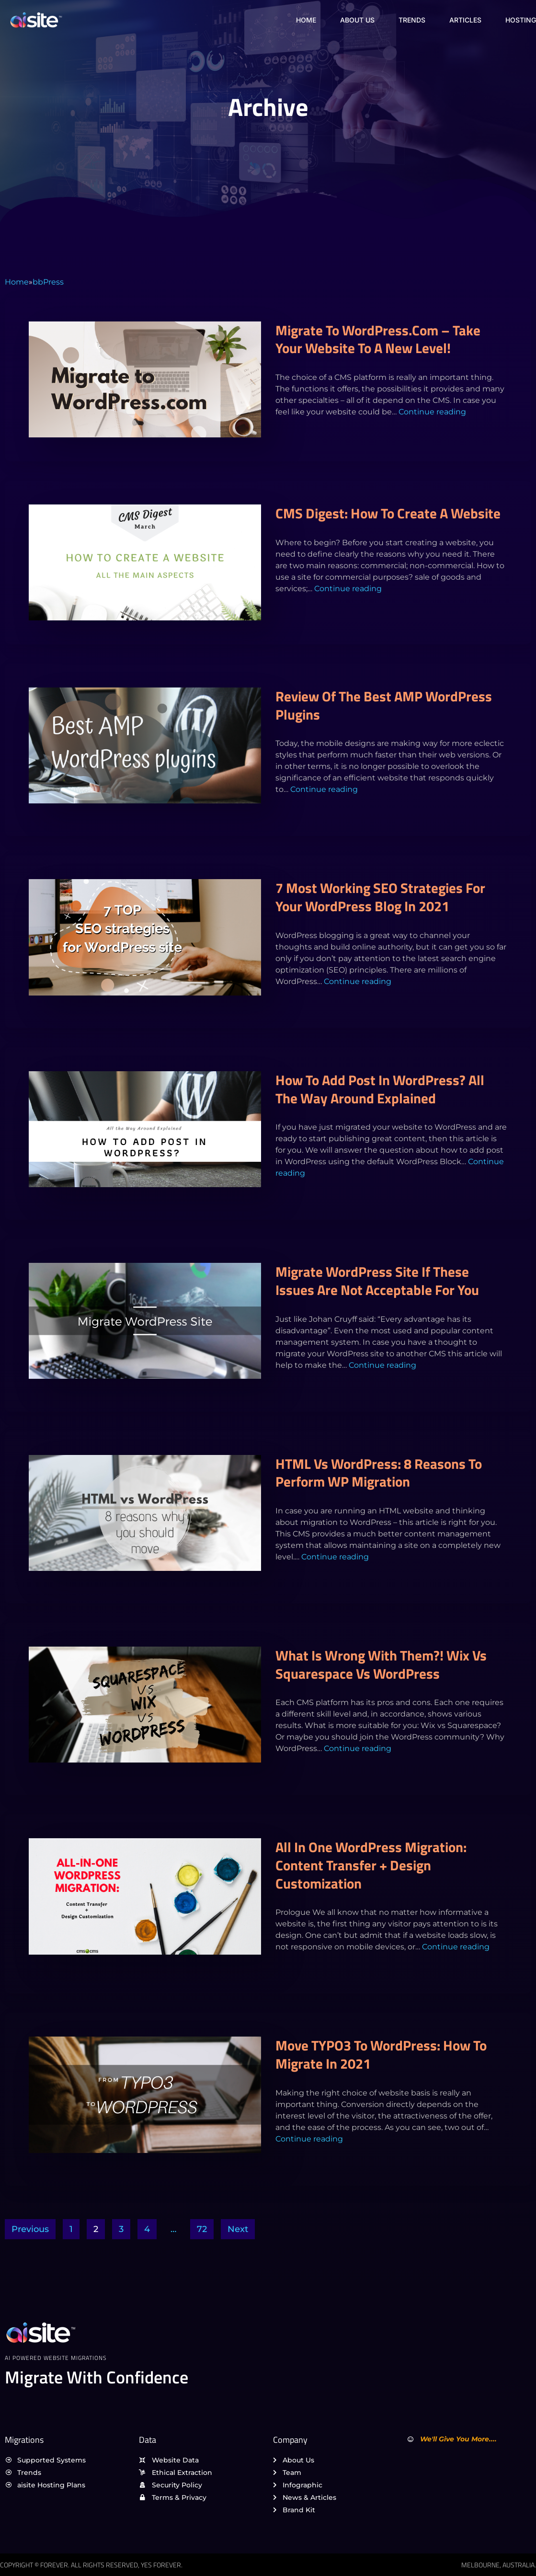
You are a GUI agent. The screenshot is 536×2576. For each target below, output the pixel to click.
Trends (412, 20)
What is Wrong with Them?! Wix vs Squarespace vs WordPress (381, 1664)
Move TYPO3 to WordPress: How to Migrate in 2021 (381, 2054)
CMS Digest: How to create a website (388, 513)
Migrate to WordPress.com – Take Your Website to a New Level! (377, 339)
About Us (357, 20)
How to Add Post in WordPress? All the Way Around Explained (379, 1089)
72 (202, 2229)
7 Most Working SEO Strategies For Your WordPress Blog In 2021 (380, 896)
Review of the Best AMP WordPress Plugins (383, 705)
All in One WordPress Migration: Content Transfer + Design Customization (371, 1864)
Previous (30, 2229)
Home (306, 20)
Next (238, 2229)
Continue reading (432, 411)
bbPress (48, 281)
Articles (465, 20)
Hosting (520, 20)
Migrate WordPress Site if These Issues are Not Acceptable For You (377, 1280)
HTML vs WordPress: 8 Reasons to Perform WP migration (378, 1472)
